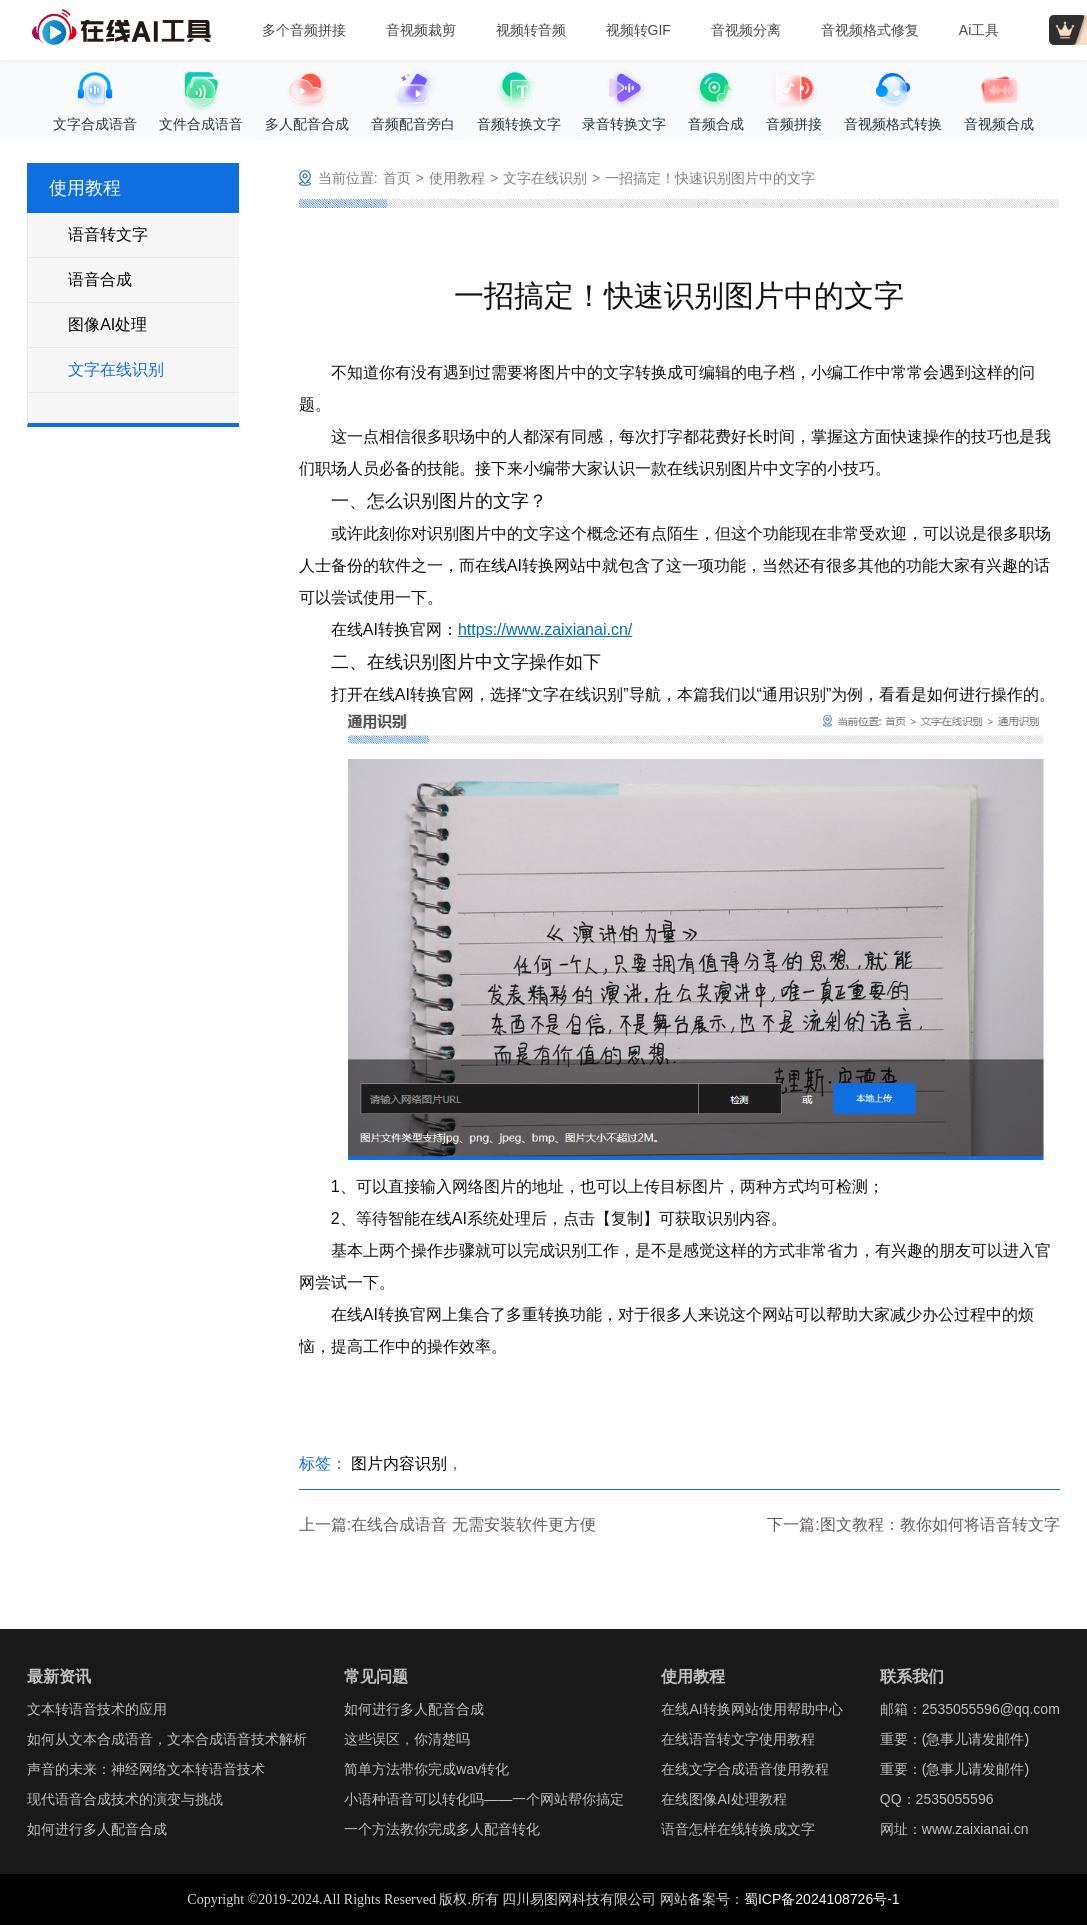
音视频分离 (746, 30)
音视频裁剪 (421, 30)
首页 (397, 178)
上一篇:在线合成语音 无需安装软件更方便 (447, 1524)
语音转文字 (108, 234)
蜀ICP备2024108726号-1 (822, 1899)
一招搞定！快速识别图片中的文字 (710, 178)
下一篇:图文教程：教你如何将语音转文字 (913, 1524)
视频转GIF (638, 30)
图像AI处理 (107, 324)
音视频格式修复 (870, 30)
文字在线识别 (116, 369)
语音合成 (100, 279)
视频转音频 (531, 30)
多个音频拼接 (304, 30)
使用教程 (457, 178)
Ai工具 (979, 30)
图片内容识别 (399, 1463)
